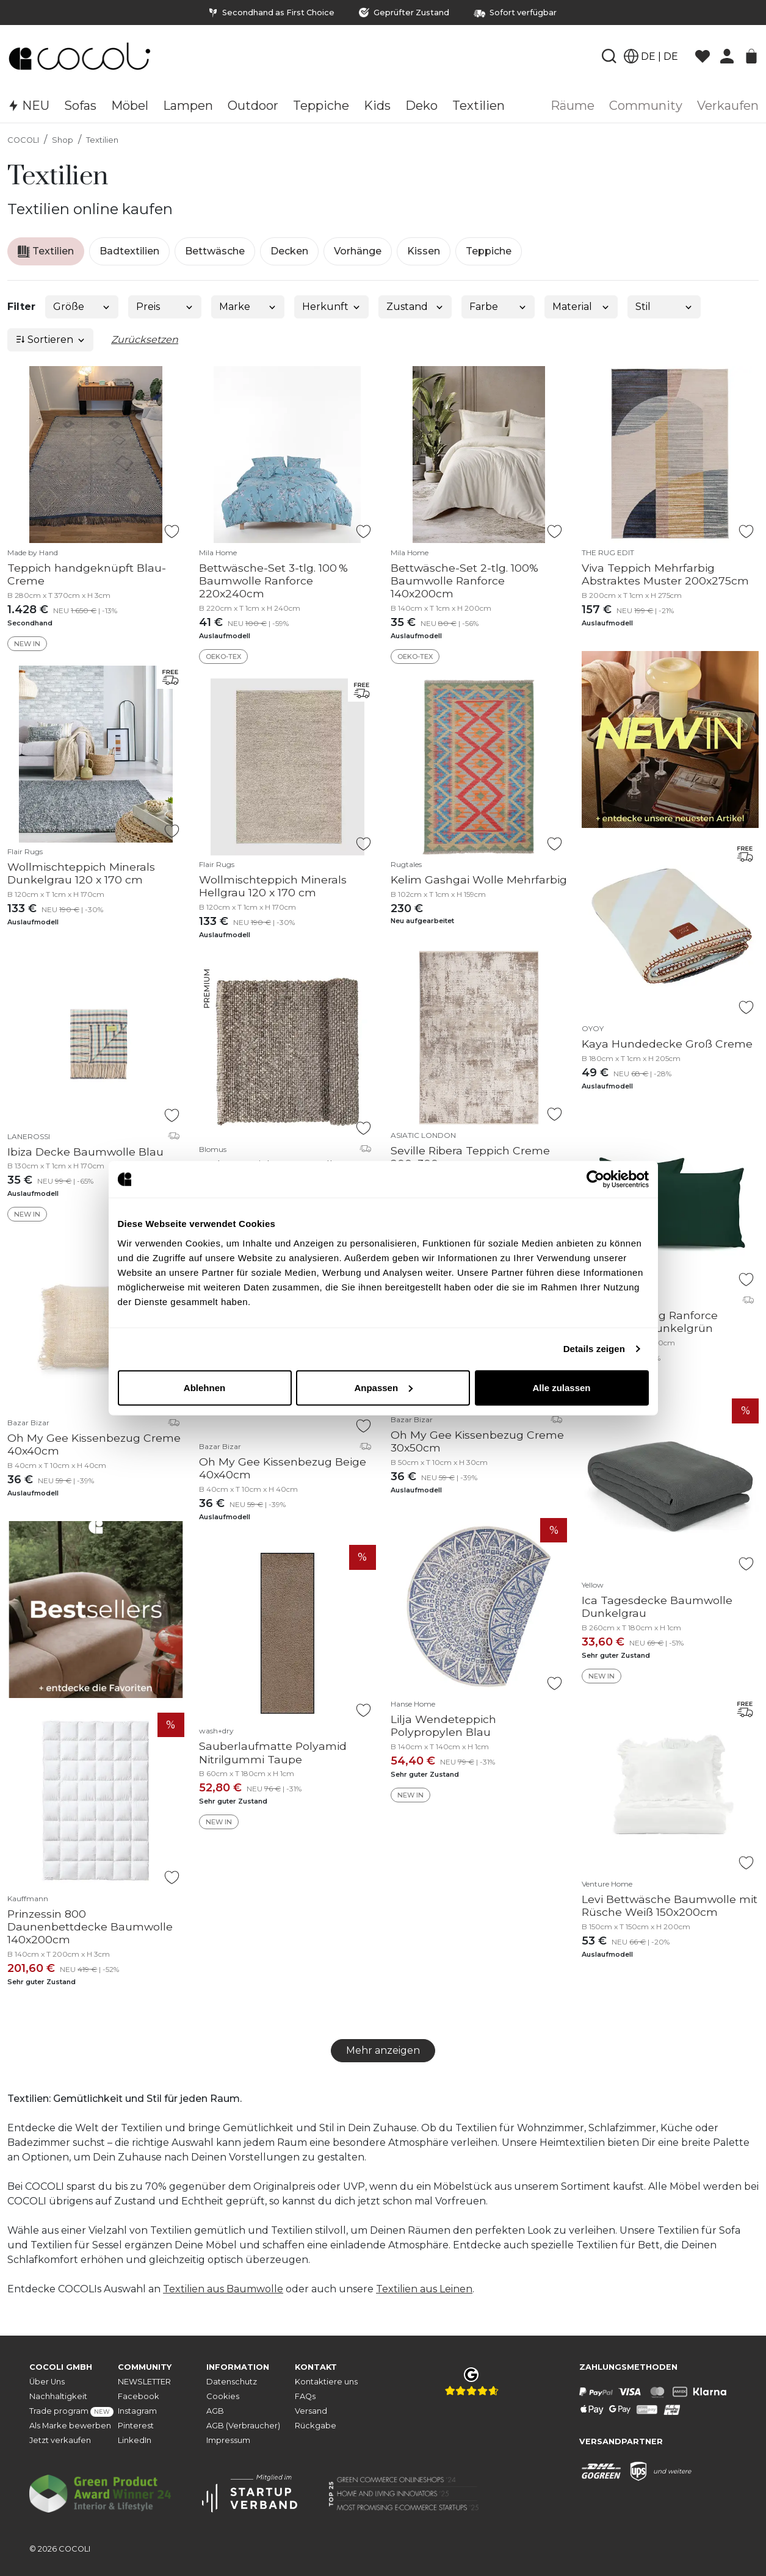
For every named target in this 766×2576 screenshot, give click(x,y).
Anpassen (383, 1387)
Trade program (71, 2411)
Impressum (228, 2440)
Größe (82, 306)
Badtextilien (129, 251)
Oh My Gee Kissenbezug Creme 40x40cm (94, 1444)
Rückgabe (315, 2425)
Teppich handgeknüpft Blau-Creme (86, 574)
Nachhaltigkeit (58, 2396)
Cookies (222, 2396)
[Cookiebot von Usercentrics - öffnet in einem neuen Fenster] (595, 1179)
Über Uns (47, 2381)
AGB (215, 2411)
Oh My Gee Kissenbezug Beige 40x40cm (282, 1468)
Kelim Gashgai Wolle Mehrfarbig (479, 879)
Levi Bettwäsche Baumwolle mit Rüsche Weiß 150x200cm (669, 1905)
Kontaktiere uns (326, 2381)
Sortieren (50, 339)
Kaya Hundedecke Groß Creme (667, 1043)
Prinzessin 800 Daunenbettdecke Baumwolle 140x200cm (90, 1926)
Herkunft (331, 306)
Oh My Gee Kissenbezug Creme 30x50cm (477, 1441)
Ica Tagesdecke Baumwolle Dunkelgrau (657, 1606)
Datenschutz (231, 2381)
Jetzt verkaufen (60, 2440)
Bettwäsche (215, 251)
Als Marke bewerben (70, 2425)
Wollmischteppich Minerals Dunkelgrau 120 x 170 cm (81, 873)
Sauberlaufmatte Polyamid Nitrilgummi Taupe (273, 1752)
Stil (664, 306)
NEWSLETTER (144, 2381)
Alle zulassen (561, 1387)
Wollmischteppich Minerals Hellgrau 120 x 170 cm (273, 886)
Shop (62, 140)
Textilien (102, 140)
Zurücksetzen (144, 339)
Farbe (498, 306)
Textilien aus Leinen (424, 2289)
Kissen (423, 251)
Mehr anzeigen (383, 2050)
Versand (311, 2411)
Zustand (415, 306)
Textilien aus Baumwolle (223, 2289)
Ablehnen (204, 1387)
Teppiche (488, 251)
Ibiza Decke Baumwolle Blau (85, 1151)
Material (581, 306)
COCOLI (23, 140)
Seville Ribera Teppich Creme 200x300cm (470, 1157)
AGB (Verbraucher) (243, 2425)
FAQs (305, 2396)
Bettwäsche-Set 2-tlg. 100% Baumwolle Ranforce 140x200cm (464, 580)
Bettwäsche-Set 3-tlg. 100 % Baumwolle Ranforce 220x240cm (273, 580)
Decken (289, 251)
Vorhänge (357, 251)
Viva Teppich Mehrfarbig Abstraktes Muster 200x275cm (665, 574)
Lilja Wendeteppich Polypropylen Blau (443, 1725)
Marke (248, 306)
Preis (165, 306)
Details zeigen (594, 1349)
